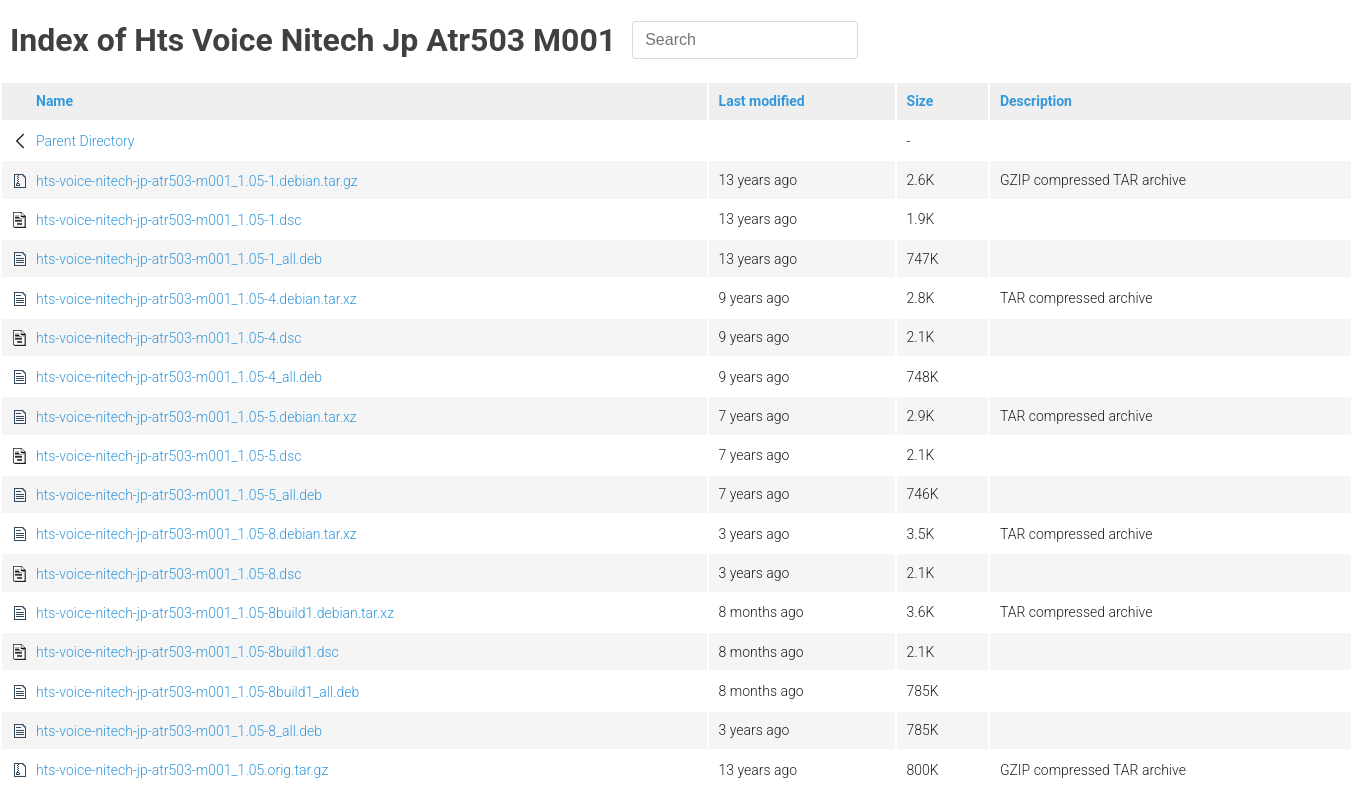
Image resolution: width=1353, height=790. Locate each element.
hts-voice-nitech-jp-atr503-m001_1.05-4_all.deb (179, 377)
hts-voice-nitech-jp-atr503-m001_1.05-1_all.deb (179, 259)
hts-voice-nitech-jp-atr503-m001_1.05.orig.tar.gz (182, 770)
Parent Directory (85, 141)
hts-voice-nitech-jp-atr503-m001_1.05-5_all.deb (179, 495)
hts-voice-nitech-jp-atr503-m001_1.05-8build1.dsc (187, 652)
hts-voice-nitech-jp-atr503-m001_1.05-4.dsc (168, 338)
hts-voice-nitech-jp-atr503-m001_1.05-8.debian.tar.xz (196, 534)
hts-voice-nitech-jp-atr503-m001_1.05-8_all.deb (179, 731)
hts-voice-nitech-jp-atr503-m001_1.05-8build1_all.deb (197, 692)
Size (920, 101)
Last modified (762, 101)
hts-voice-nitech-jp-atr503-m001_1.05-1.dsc (168, 220)
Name (54, 101)
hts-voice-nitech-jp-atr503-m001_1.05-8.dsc (168, 574)
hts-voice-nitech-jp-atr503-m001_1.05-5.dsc (168, 456)
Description (1036, 101)
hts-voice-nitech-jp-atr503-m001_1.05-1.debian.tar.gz (197, 181)
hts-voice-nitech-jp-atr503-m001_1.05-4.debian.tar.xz (196, 299)
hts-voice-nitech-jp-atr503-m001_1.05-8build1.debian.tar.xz (215, 613)
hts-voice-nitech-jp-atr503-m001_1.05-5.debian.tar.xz (196, 417)
